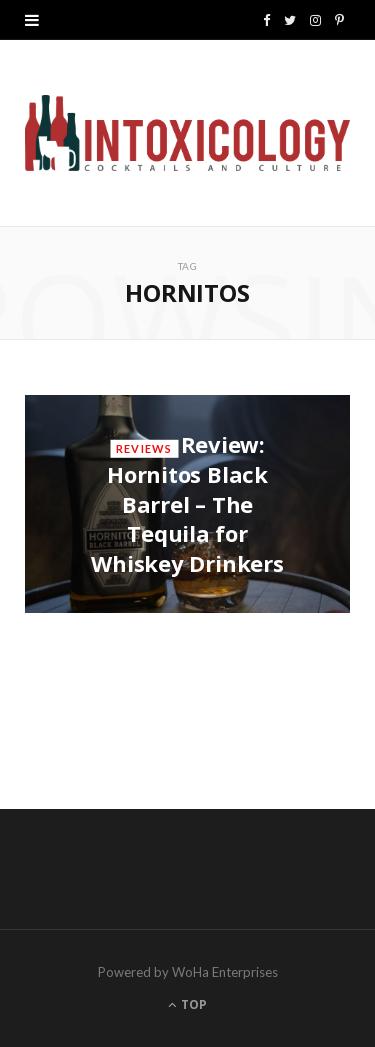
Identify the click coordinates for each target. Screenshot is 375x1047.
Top (187, 1004)
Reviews (144, 448)
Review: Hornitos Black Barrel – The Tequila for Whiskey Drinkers (187, 503)
